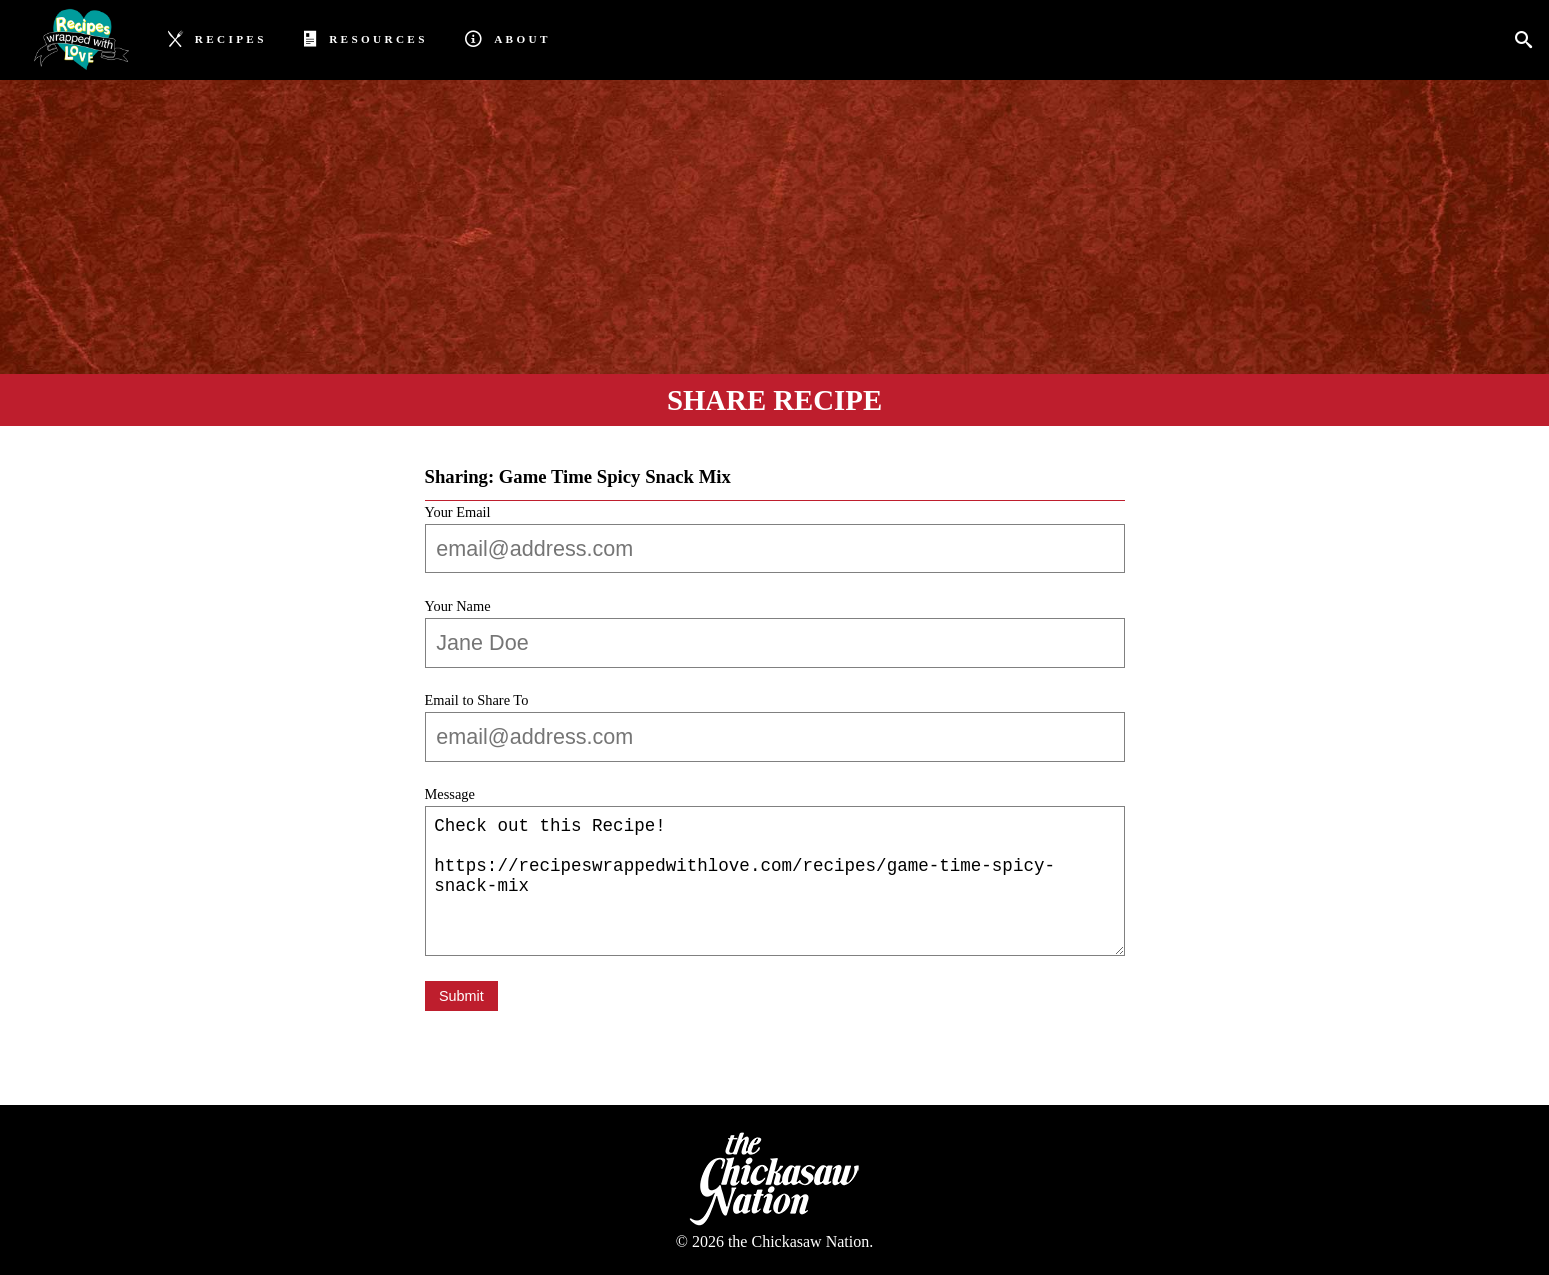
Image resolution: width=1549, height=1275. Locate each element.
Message (450, 794)
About (507, 37)
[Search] (1529, 40)
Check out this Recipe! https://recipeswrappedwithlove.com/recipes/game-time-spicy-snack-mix (775, 881)
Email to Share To (477, 700)
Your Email (458, 512)
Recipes (217, 37)
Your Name (458, 606)
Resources (365, 37)
